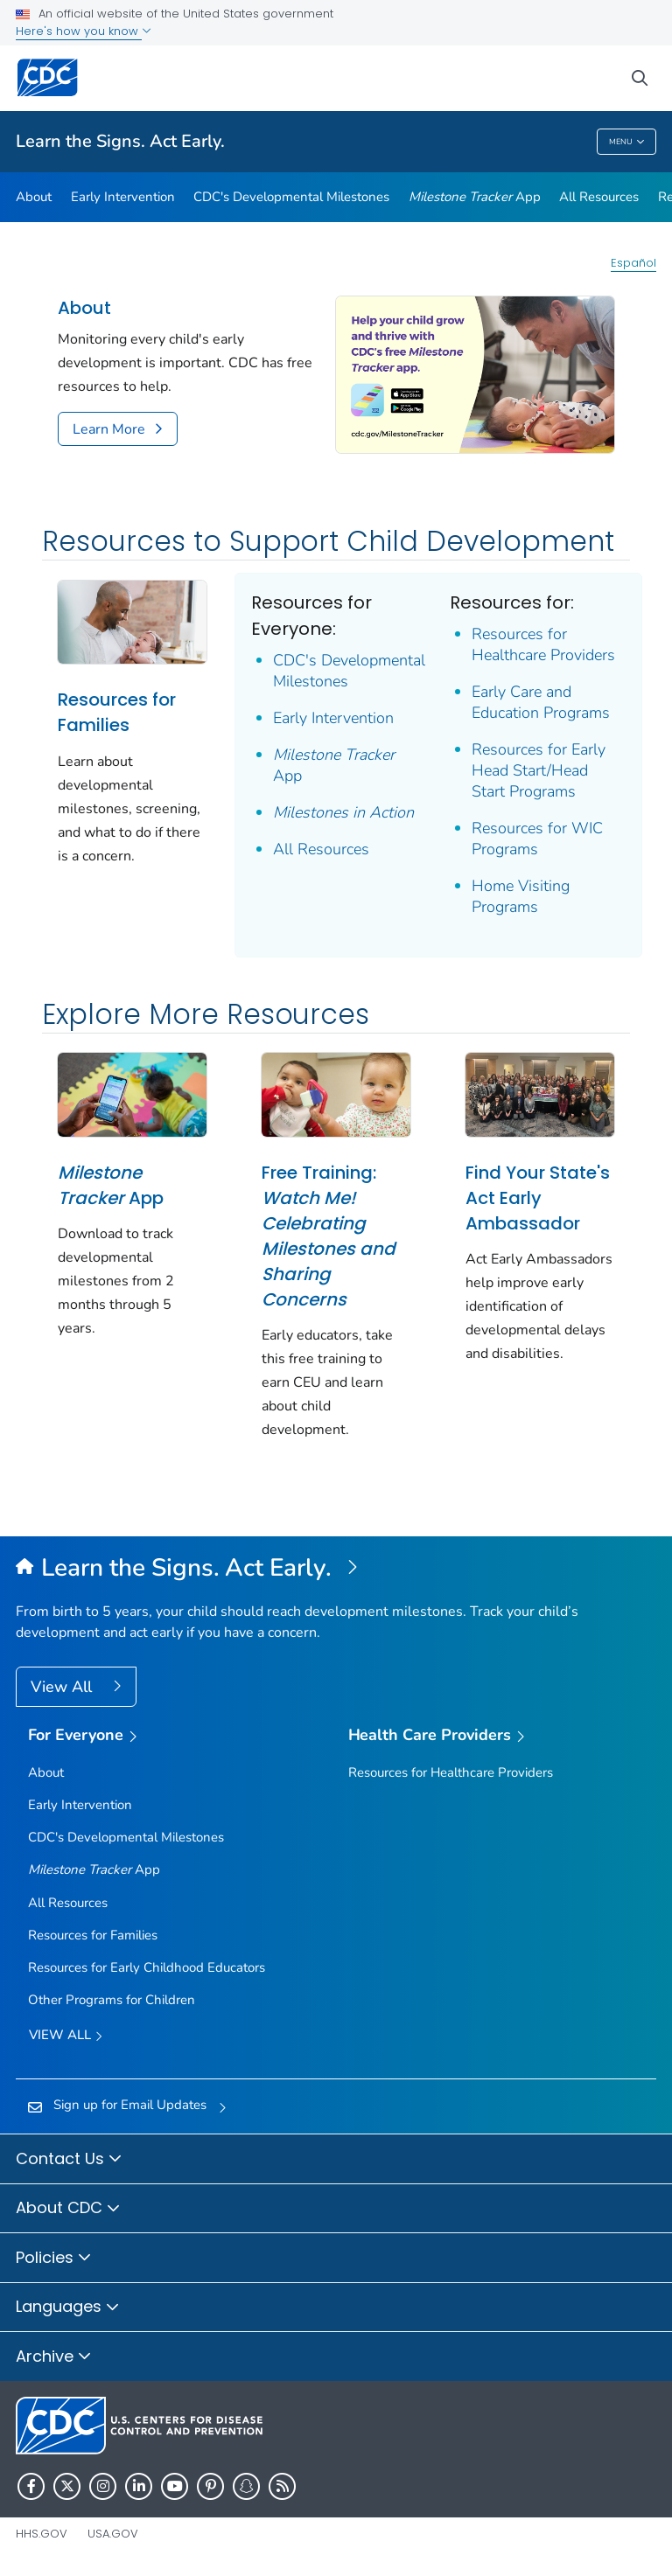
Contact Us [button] (69, 2160)
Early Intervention (123, 196)
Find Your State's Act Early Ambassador (538, 1198)
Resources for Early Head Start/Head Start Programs (539, 770)
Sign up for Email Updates (129, 2104)
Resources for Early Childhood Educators (146, 1967)
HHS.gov (41, 2533)
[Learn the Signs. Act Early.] (336, 1568)
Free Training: (329, 1236)
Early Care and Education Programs (541, 702)
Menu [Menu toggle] (627, 142)
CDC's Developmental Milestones (291, 196)
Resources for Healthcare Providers (543, 644)
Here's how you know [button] (83, 31)
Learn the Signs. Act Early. (120, 141)
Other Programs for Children (111, 2000)
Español (633, 262)
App (475, 196)
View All (63, 1686)
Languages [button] (68, 2307)
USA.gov (113, 2533)
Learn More (109, 429)
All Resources (599, 196)
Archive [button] (54, 2357)
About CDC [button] (68, 2209)
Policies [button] (54, 2258)
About (34, 196)
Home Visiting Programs (521, 896)
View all (65, 2036)
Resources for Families (117, 712)
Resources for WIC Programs (537, 839)
